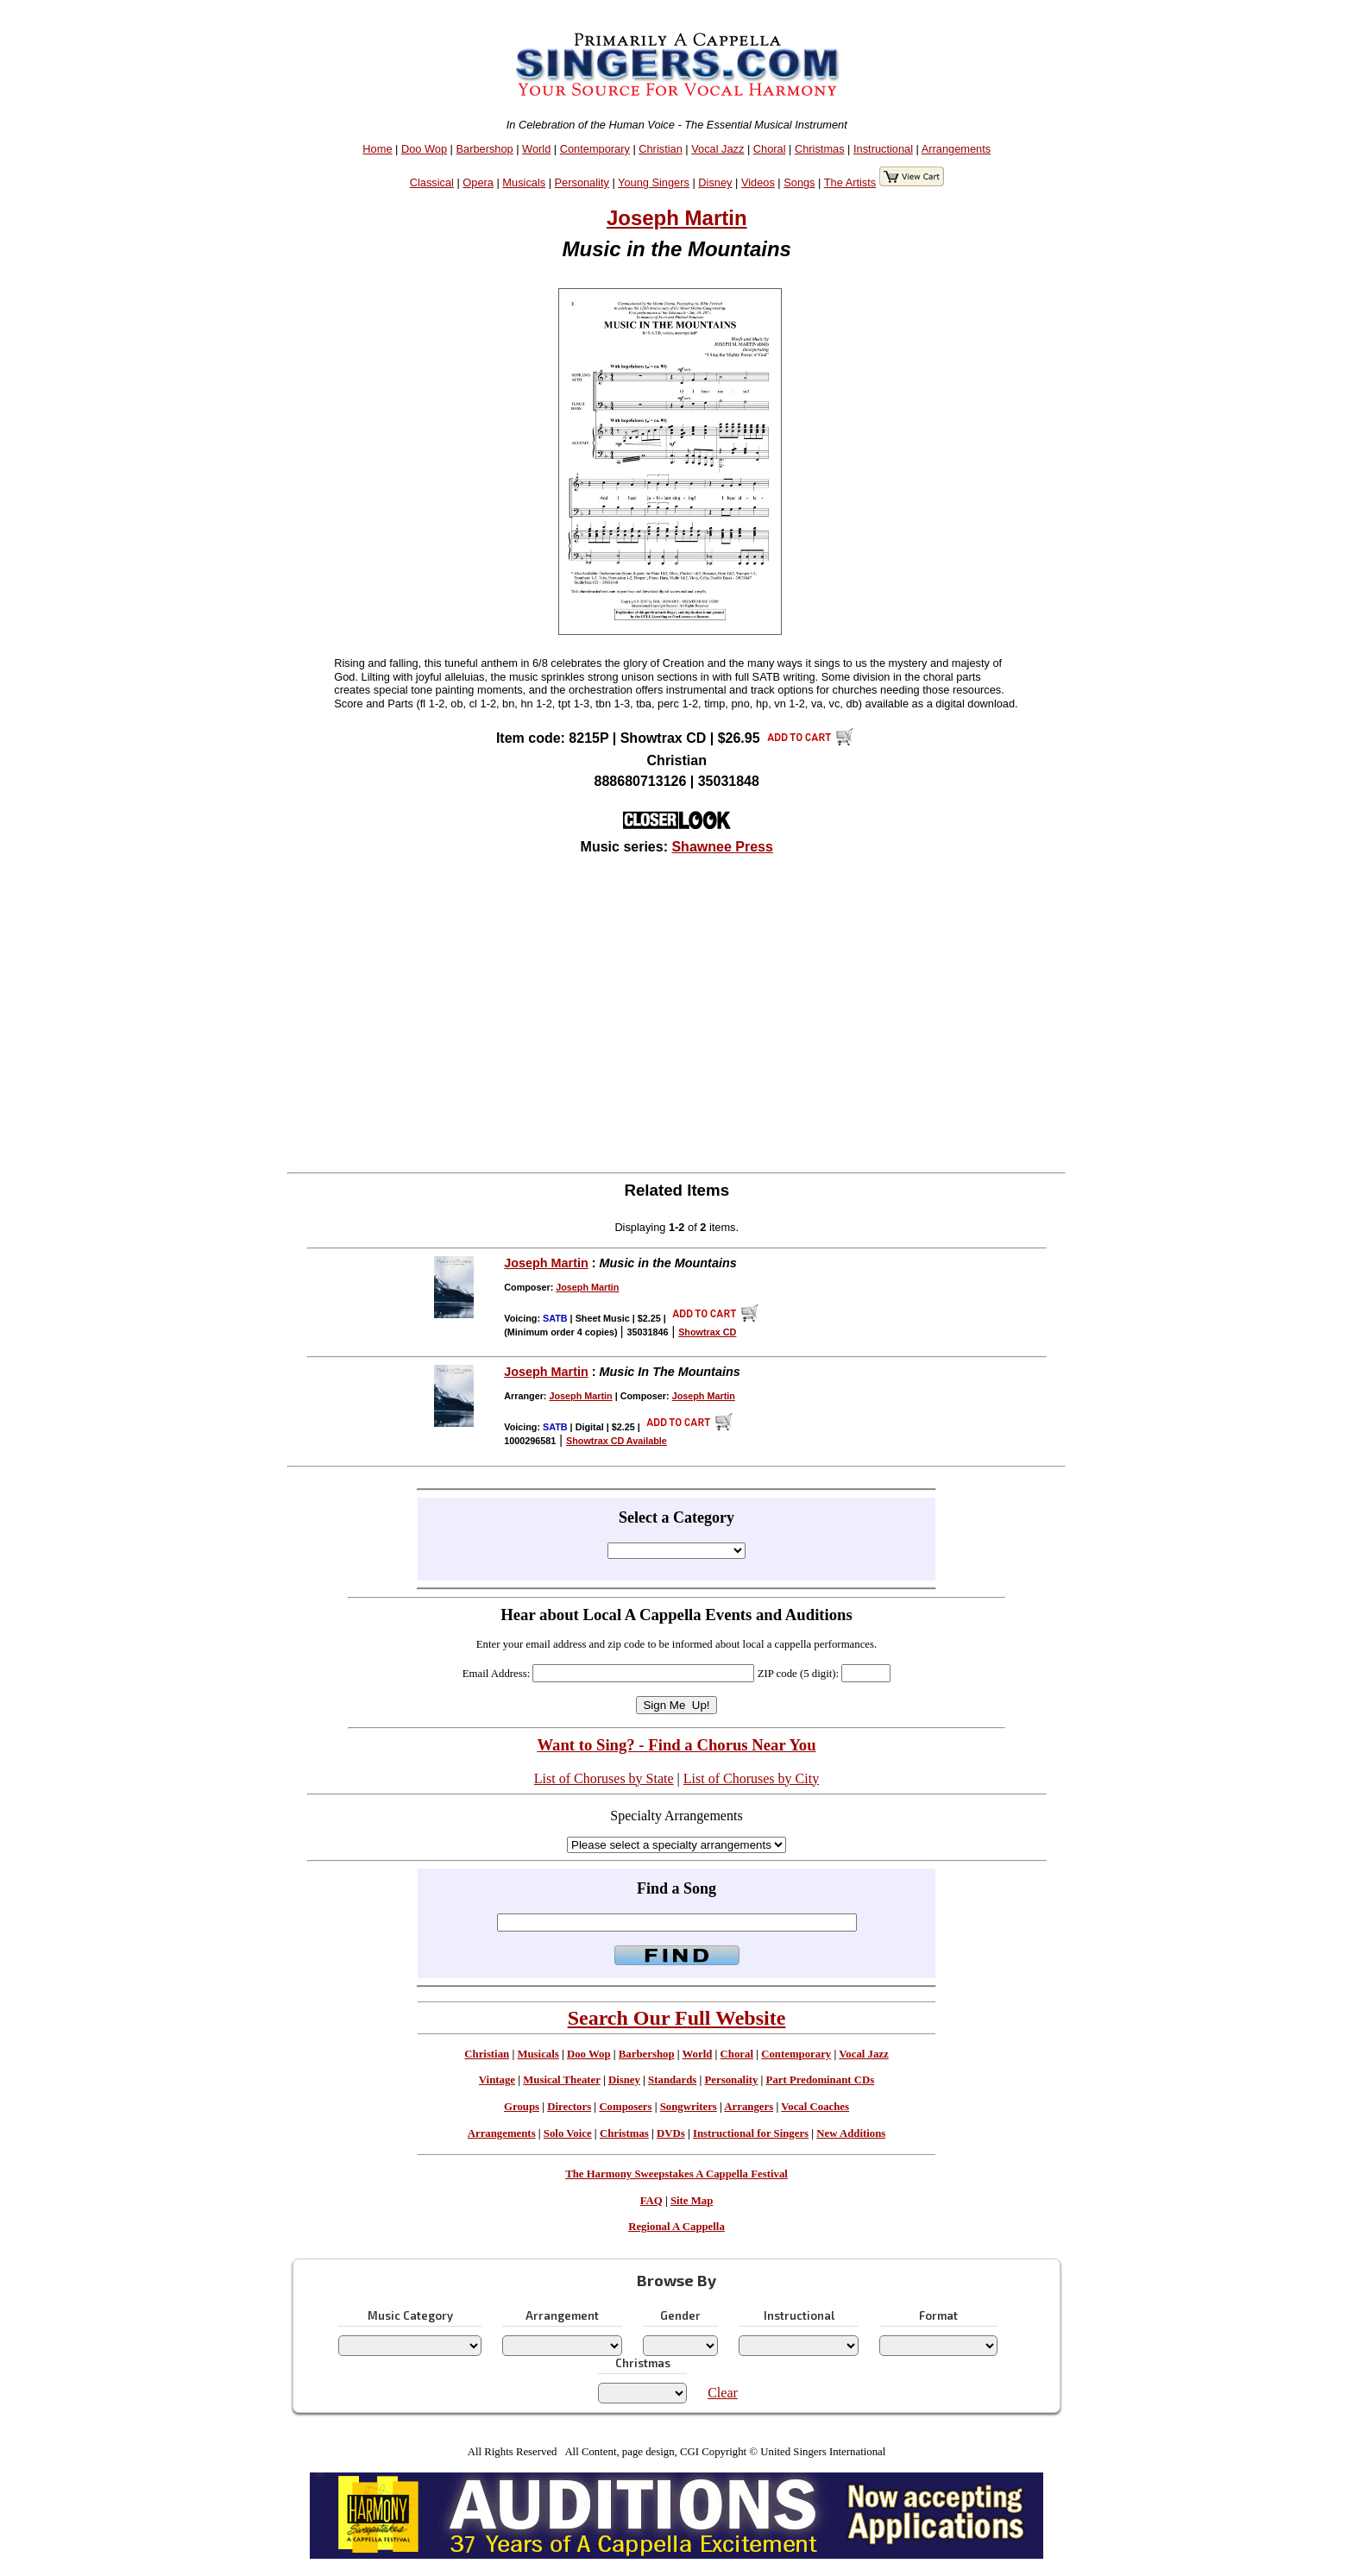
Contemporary (595, 148)
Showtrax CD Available (616, 1441)
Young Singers (653, 182)
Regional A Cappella (676, 2227)
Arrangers (748, 2107)
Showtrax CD (707, 1332)
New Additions (850, 2133)
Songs (799, 182)
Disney (715, 182)
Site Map (691, 2201)
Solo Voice (568, 2133)
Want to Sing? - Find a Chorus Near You (676, 1745)
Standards (672, 2080)
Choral (769, 148)
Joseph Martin (677, 217)
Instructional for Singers (751, 2133)
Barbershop (484, 148)
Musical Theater (561, 2080)
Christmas (820, 148)
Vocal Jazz (717, 148)
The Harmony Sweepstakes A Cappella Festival (676, 2174)
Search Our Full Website (677, 2018)
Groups (521, 2107)
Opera (478, 182)
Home (377, 148)
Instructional (883, 148)
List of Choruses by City (751, 1778)
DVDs (671, 2133)
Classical (432, 182)
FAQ (651, 2201)
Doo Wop (424, 148)
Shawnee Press (721, 846)
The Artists (850, 182)
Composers (625, 2107)
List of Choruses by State (604, 1778)
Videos (758, 182)
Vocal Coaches (815, 2107)
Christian (661, 148)
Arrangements (956, 148)
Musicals (523, 182)
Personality (582, 182)
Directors (569, 2107)
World (536, 148)
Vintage (497, 2080)
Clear (723, 2392)
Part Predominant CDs (820, 2080)
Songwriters (688, 2107)
